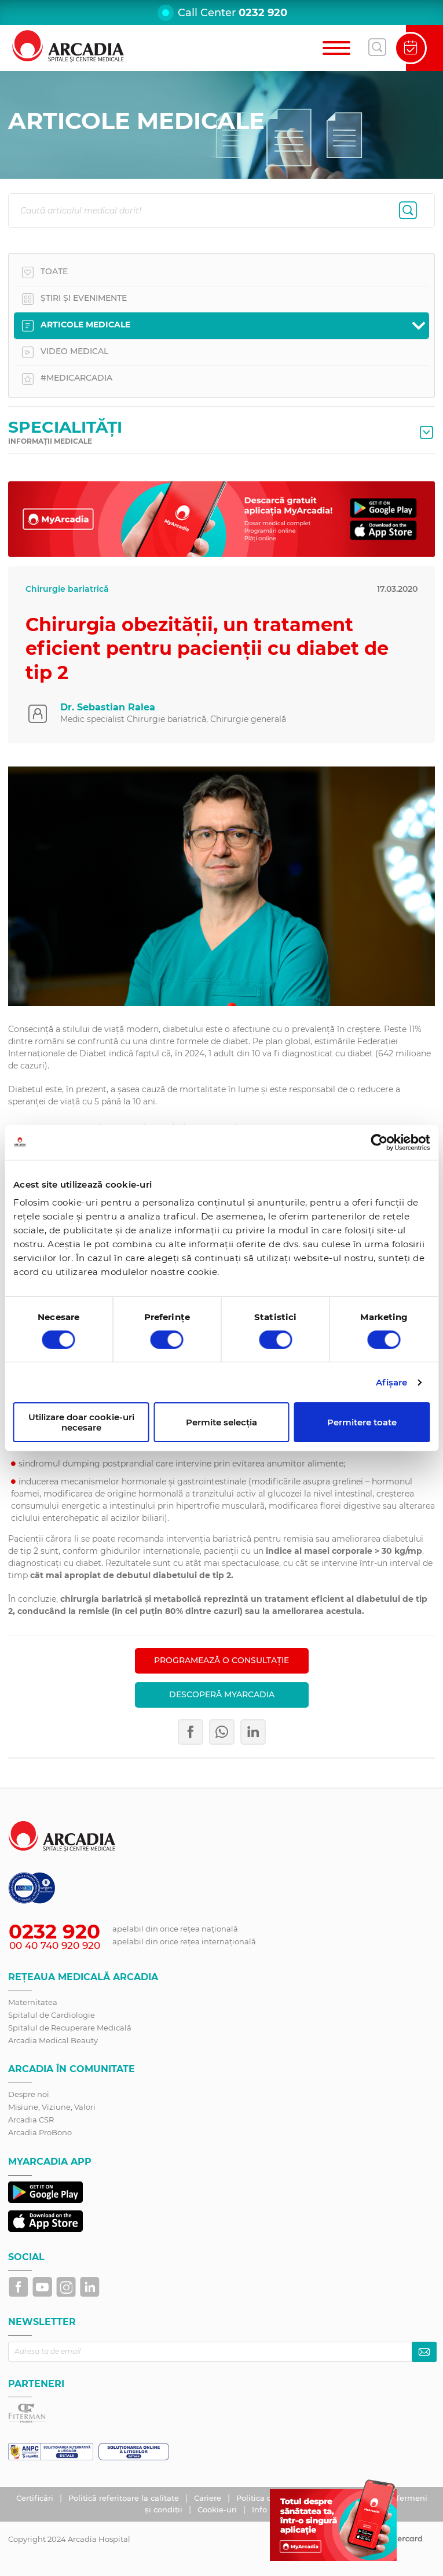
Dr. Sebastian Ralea (107, 707)
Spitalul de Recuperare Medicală (69, 2027)
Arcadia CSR (31, 2119)
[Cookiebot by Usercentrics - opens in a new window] (379, 1142)
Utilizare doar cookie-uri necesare (81, 1422)
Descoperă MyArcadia (221, 1694)
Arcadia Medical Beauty (53, 2040)
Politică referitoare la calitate (124, 2498)
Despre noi (28, 2094)
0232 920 (263, 13)
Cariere (209, 2498)
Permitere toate (362, 1422)
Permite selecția (221, 1422)
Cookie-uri (218, 2509)
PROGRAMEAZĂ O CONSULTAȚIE (221, 1660)
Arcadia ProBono (40, 2132)
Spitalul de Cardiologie (51, 2014)
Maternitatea (32, 2002)
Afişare (392, 1382)
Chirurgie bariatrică (67, 589)
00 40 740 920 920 (54, 1945)
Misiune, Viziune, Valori (52, 2106)
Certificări (36, 2498)
